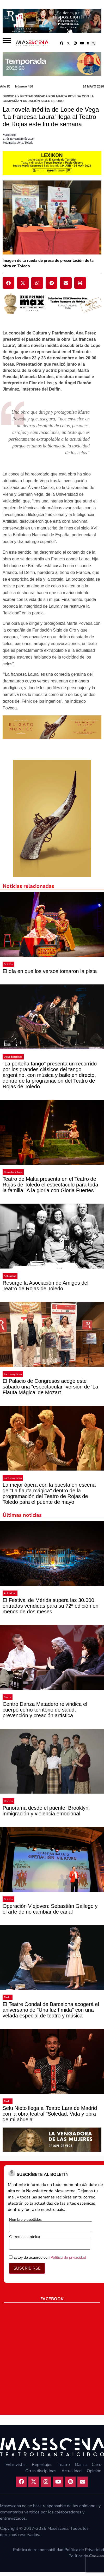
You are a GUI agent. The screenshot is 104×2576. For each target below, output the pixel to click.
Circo (96, 2464)
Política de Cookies (86, 2556)
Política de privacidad (68, 2257)
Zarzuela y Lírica (13, 1374)
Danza (7, 1697)
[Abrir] (7, 40)
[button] (93, 43)
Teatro (7, 1997)
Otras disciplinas (13, 1056)
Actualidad (10, 1275)
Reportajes (42, 2464)
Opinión (8, 964)
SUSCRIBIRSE (27, 2268)
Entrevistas (16, 2464)
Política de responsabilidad (38, 2550)
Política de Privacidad (84, 2550)
